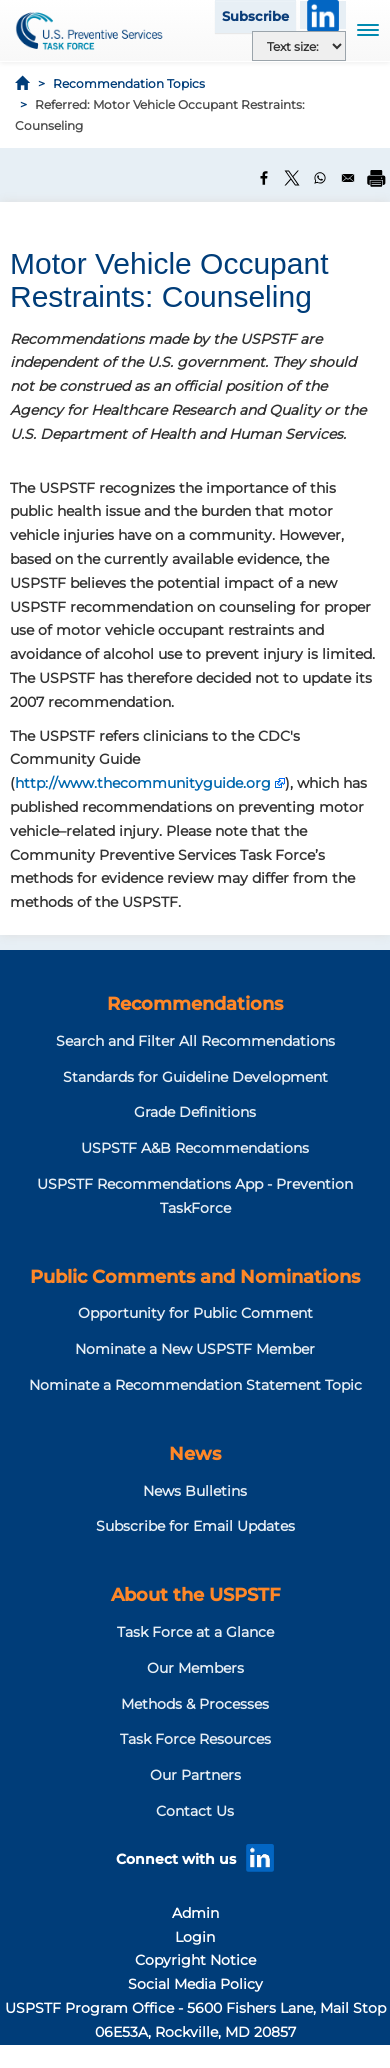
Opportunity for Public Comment (195, 1313)
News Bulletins (195, 1491)
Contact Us (195, 1811)
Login (195, 1937)
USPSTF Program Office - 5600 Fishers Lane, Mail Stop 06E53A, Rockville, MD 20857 (195, 2020)
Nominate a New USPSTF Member (195, 1349)
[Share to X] (292, 178)
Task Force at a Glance (195, 1632)
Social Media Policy (195, 1984)
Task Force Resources (195, 1739)
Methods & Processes (195, 1704)
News (195, 1454)
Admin (195, 1913)
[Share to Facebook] (264, 178)
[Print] (376, 178)
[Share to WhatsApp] (320, 178)
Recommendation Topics (129, 83)
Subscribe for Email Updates (195, 1526)
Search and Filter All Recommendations (195, 1041)
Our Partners (195, 1775)
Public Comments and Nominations (195, 1277)
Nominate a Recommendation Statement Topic (195, 1385)
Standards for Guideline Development (195, 1077)
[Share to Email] (348, 178)
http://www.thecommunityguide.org (143, 783)
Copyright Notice (195, 1960)
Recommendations (195, 1004)
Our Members (195, 1668)
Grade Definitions (195, 1112)
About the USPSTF (195, 1595)
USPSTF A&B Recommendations (195, 1148)
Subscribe (255, 16)
